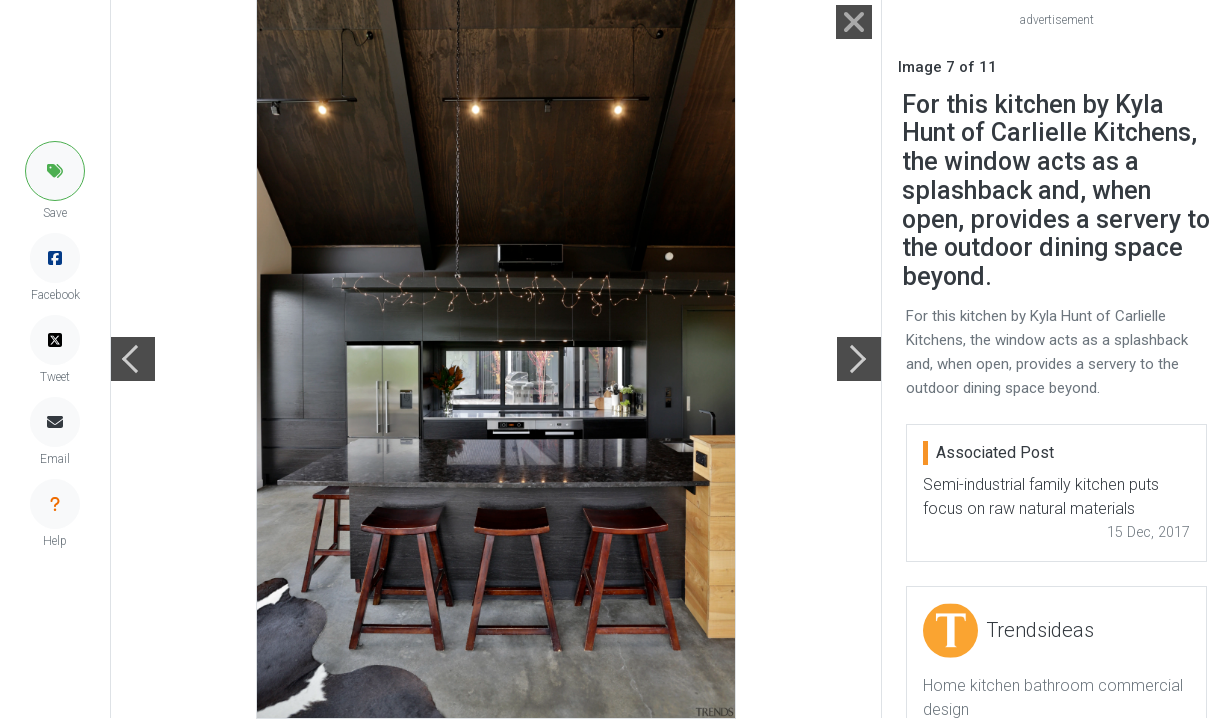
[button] (55, 171)
